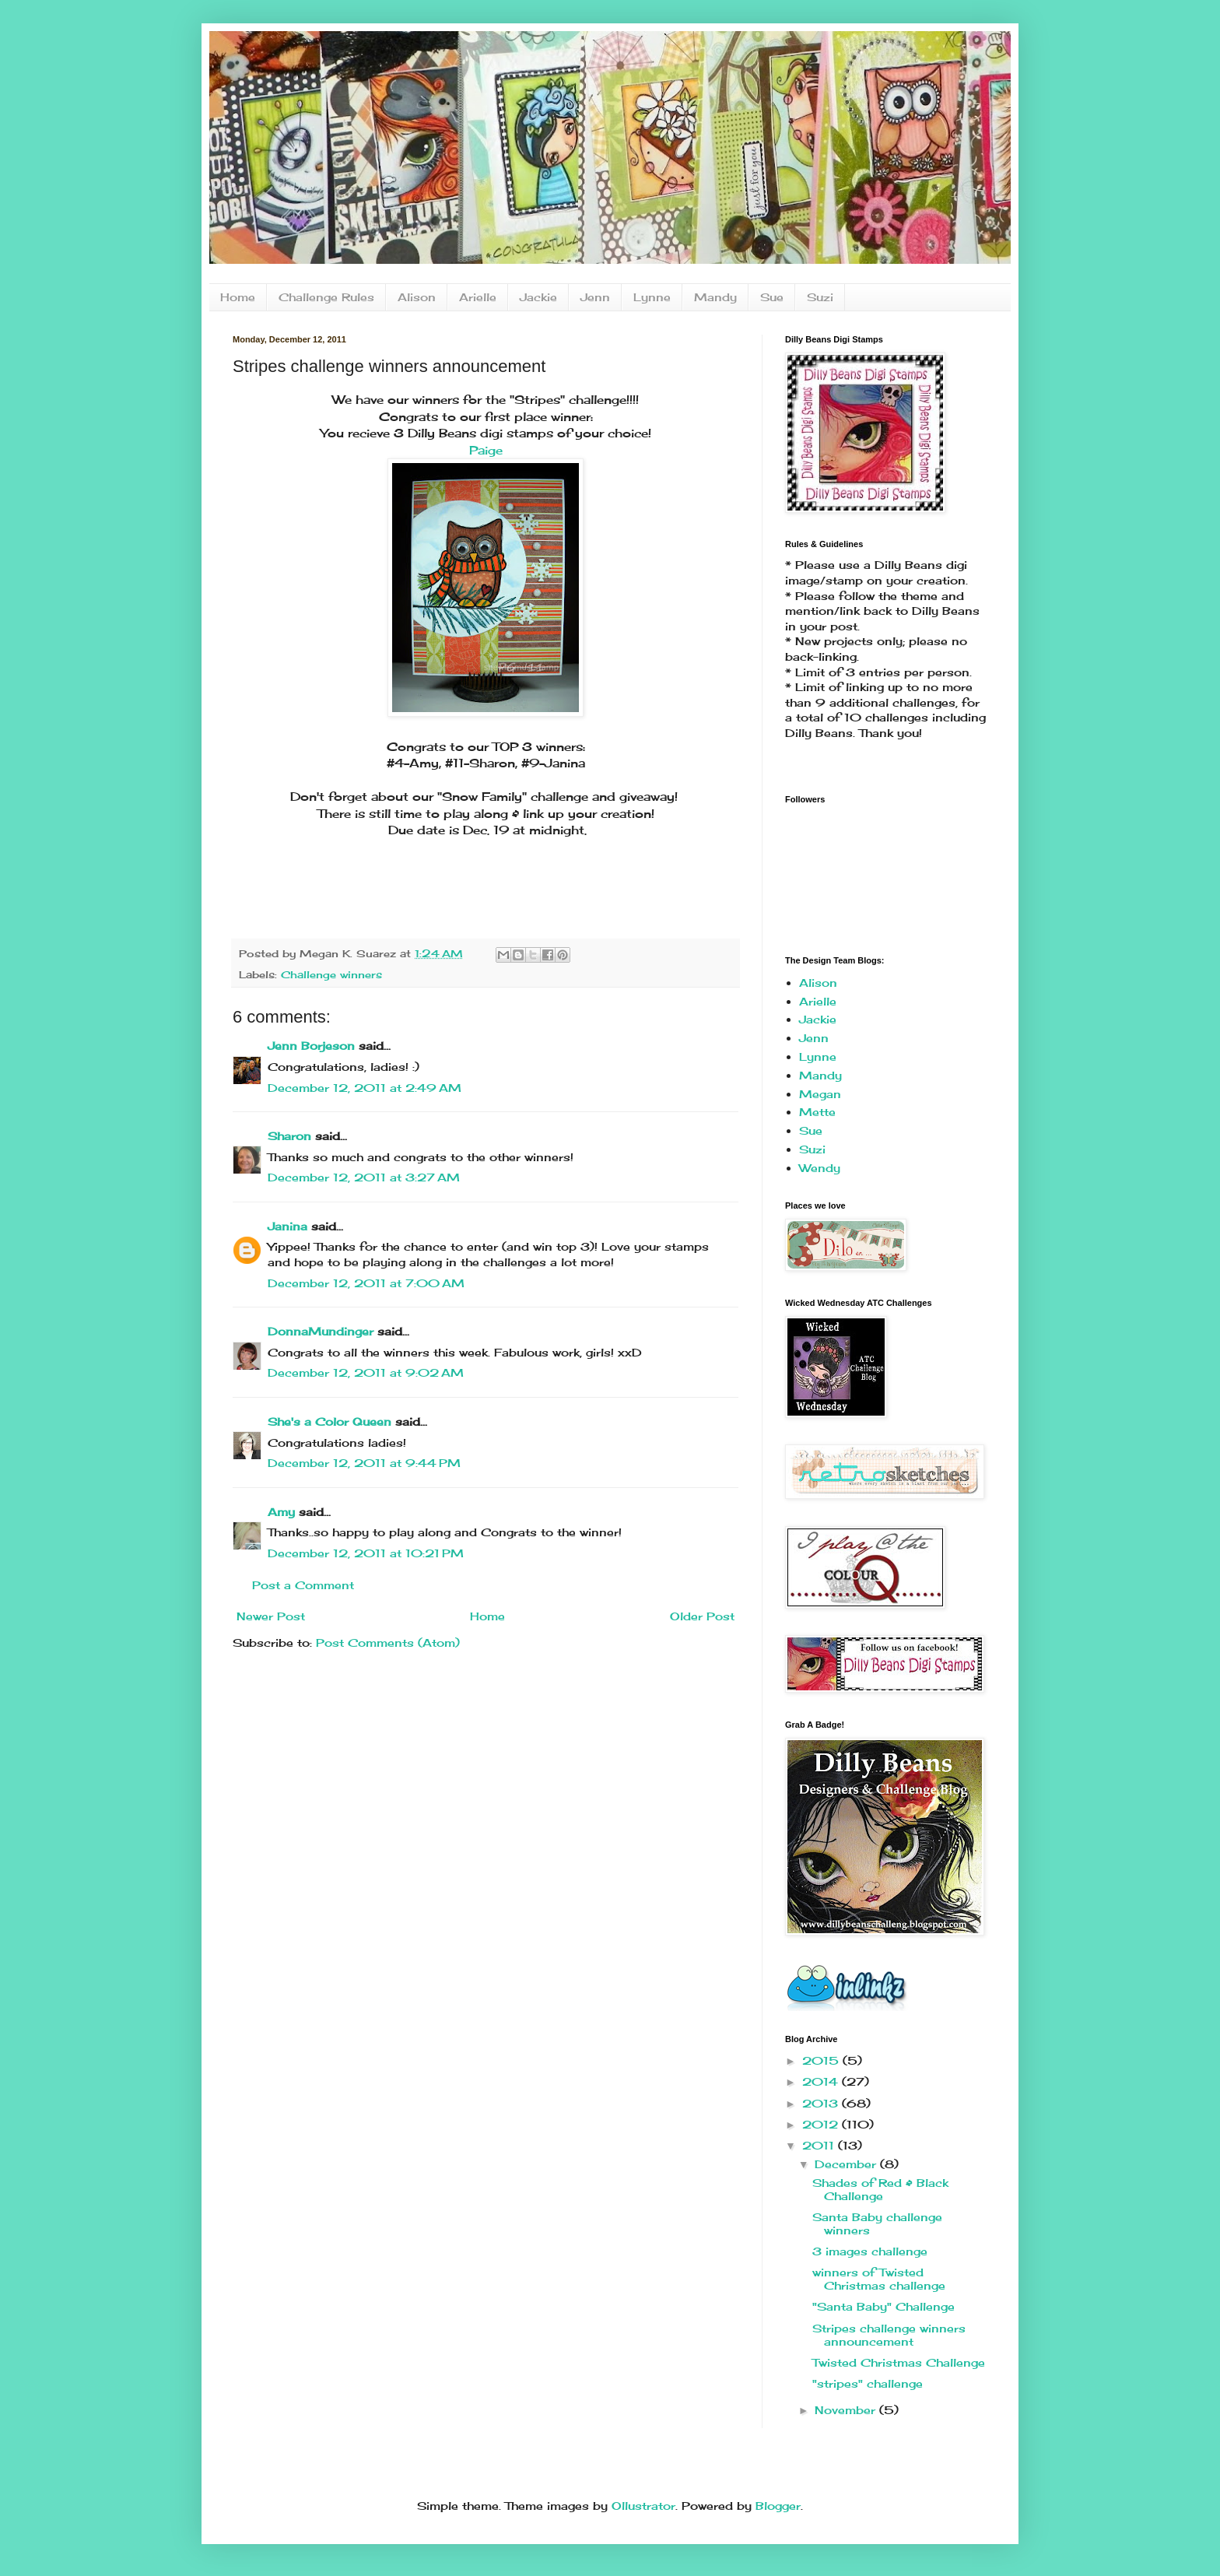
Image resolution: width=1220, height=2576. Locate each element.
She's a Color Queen (329, 1421)
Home (237, 297)
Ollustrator (643, 2505)
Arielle (477, 297)
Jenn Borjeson (311, 1045)
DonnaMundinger (320, 1331)
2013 (822, 2103)
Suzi (820, 297)
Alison (417, 297)
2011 (820, 2145)
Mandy (715, 297)
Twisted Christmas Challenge (898, 2362)
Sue (772, 297)
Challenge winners (331, 975)
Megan (820, 1093)
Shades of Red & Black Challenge (880, 2189)
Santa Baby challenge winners (877, 2223)
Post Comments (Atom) (388, 1642)
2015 (822, 2060)
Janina (287, 1226)
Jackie (538, 297)
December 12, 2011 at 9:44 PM (364, 1462)
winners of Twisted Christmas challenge (878, 2278)
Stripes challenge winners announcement (889, 2335)
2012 (822, 2124)
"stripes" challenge (867, 2383)
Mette (817, 1111)
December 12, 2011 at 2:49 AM (364, 1087)
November (847, 2409)
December (847, 2164)
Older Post (702, 1616)
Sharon (289, 1135)
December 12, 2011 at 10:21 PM (366, 1553)
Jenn (595, 297)
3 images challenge (869, 2251)
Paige (486, 450)
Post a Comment (303, 1585)
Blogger (778, 2505)
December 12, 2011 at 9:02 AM (366, 1372)
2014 (822, 2081)
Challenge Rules (326, 297)
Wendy (819, 1167)
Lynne (652, 297)
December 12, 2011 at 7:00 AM (366, 1283)
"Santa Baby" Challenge (883, 2306)
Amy (281, 1511)
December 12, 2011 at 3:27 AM (364, 1177)
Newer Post (271, 1616)
